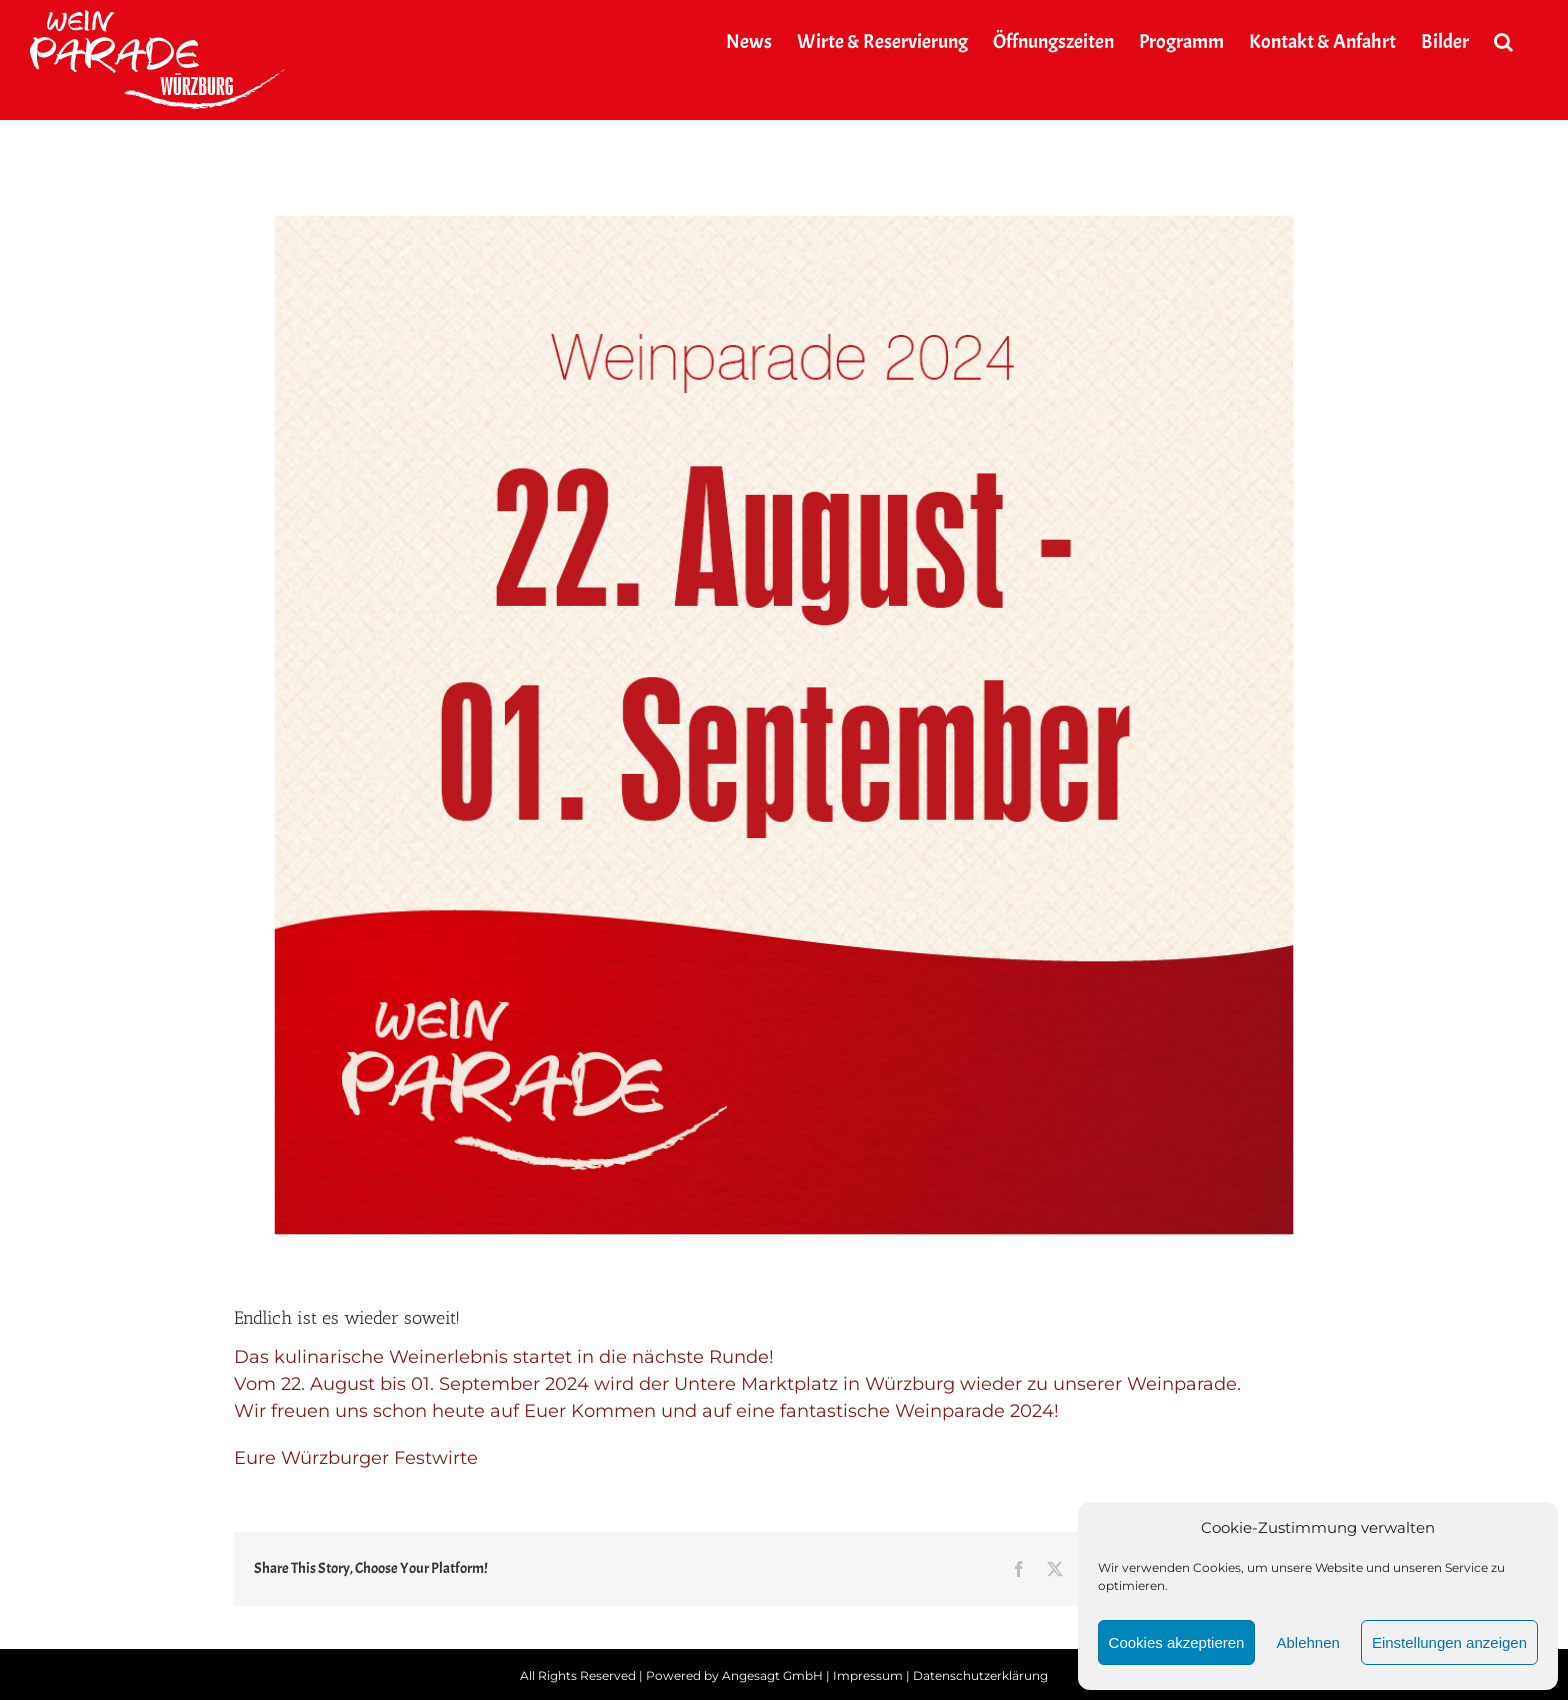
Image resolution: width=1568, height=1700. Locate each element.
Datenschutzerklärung (980, 1675)
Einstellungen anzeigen (1449, 1642)
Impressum (868, 1675)
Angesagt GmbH (772, 1675)
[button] (1503, 42)
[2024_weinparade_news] (784, 725)
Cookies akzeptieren (1177, 1642)
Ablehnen (1307, 1642)
